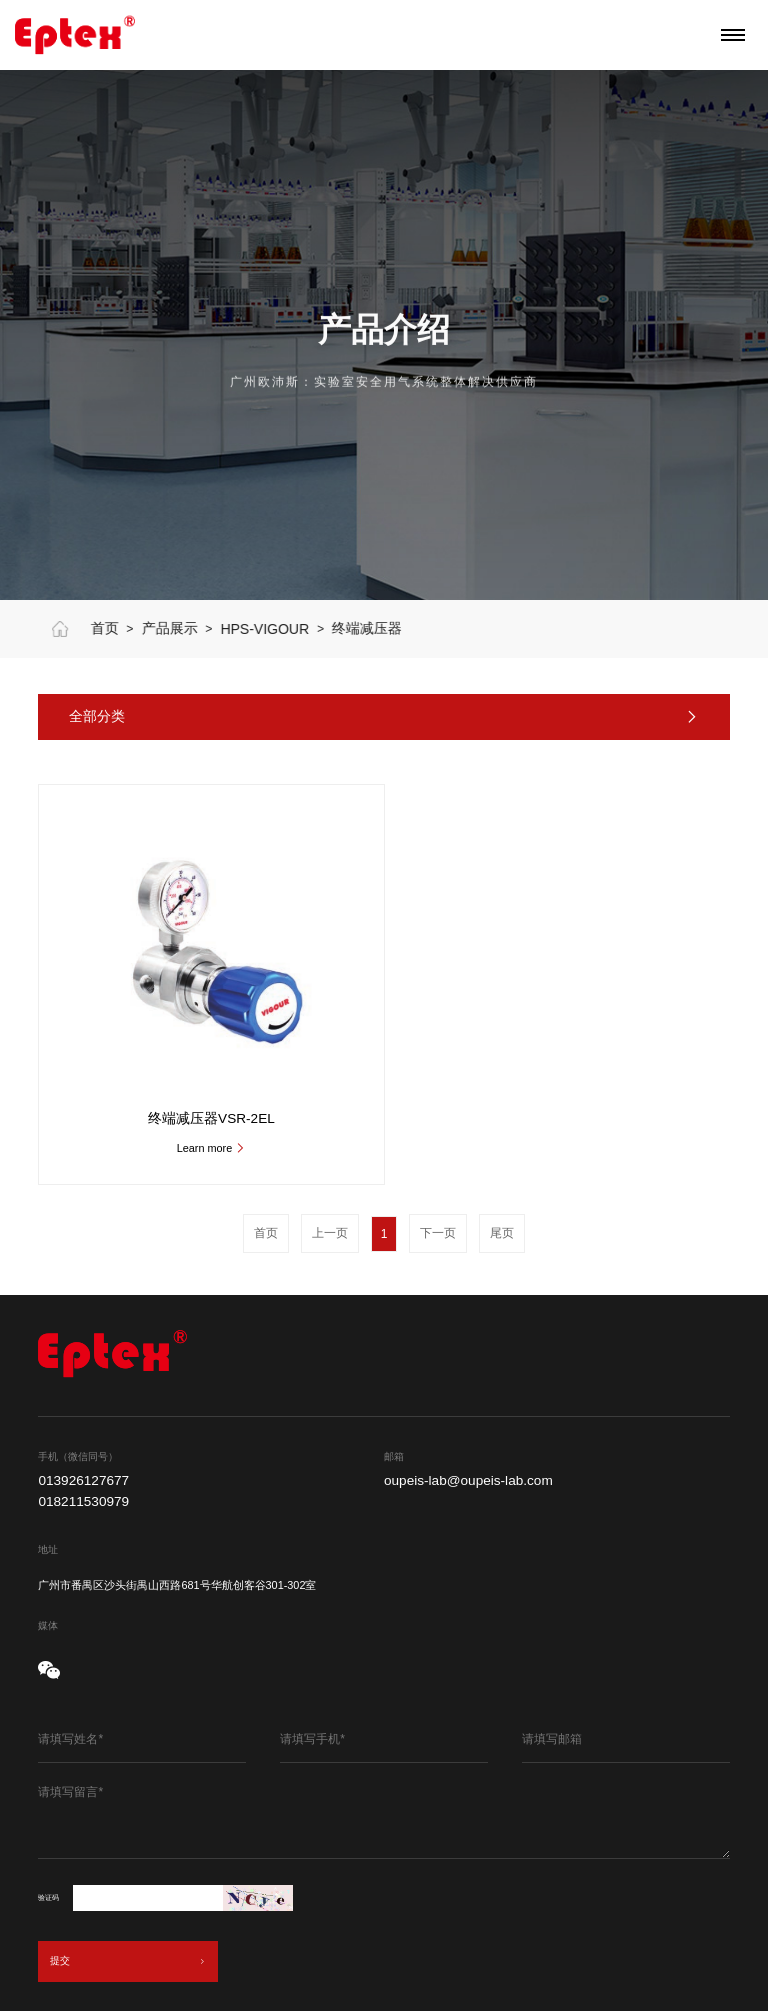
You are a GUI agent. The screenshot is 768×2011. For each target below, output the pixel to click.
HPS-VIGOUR (302, 629)
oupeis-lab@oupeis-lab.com (468, 1481)
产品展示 (207, 628)
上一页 (330, 1233)
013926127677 (83, 1481)
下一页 (438, 1233)
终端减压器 (405, 628)
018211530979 (83, 1502)
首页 (142, 628)
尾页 (502, 1233)
